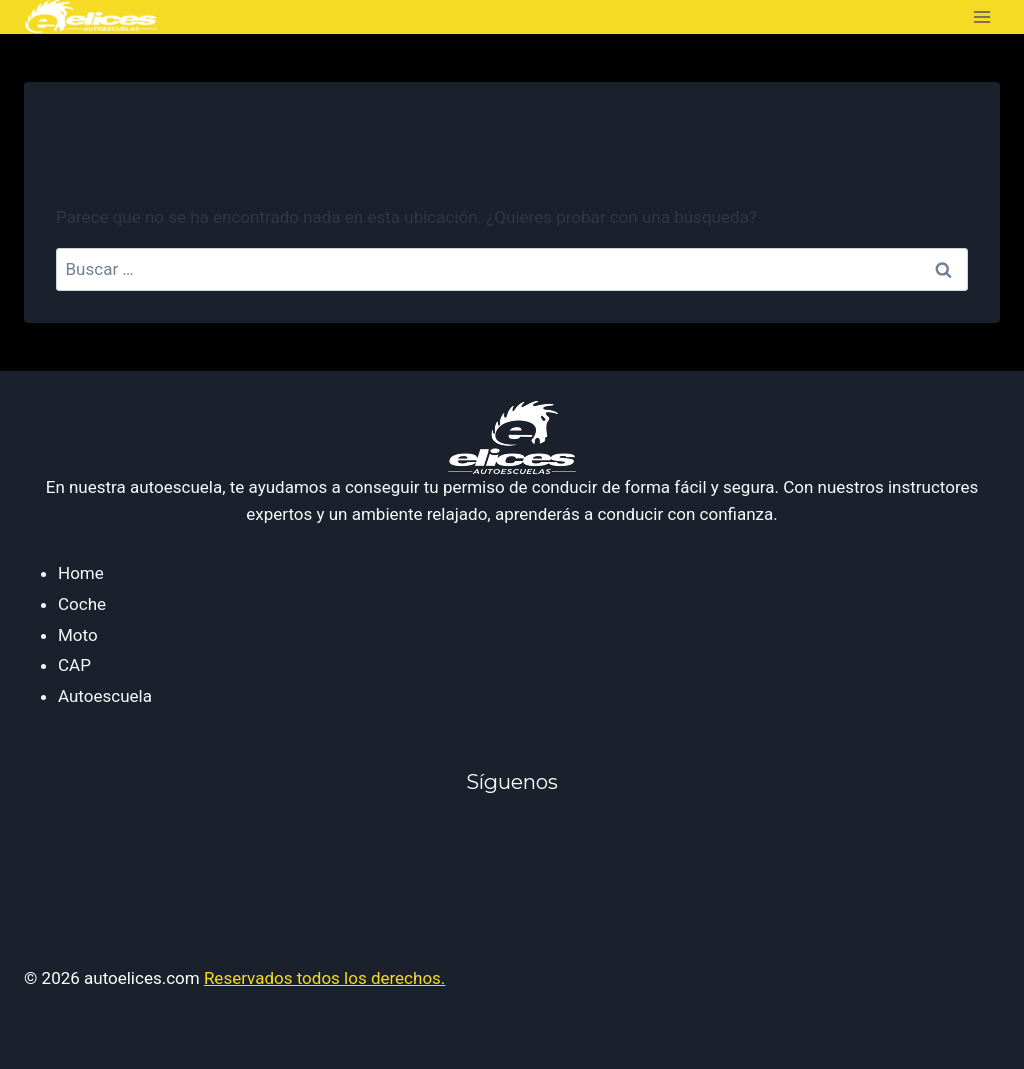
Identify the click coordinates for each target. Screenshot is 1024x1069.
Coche (82, 604)
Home (81, 573)
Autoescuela (105, 696)
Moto (78, 635)
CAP (74, 665)
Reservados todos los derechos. (324, 978)
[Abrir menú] (981, 16)
